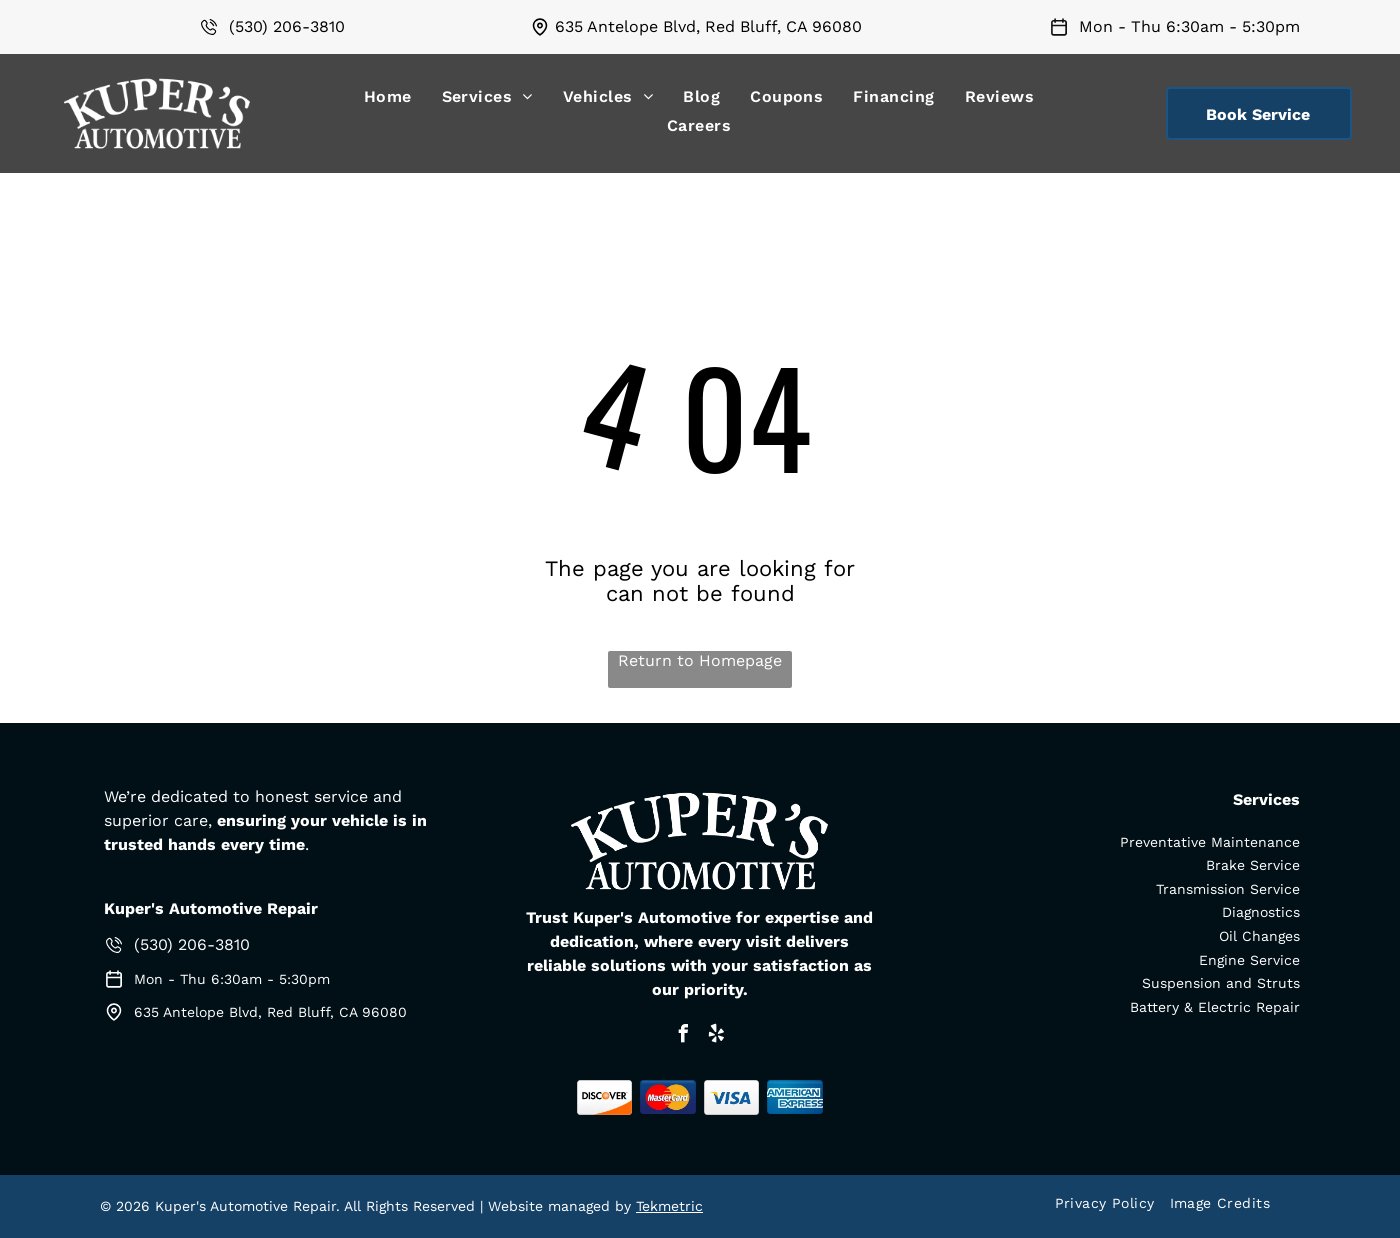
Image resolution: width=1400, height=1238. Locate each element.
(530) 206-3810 (287, 26)
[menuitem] (388, 96)
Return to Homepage (700, 660)
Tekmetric (669, 1206)
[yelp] (716, 1036)
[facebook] (683, 1036)
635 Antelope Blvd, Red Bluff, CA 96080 (708, 26)
